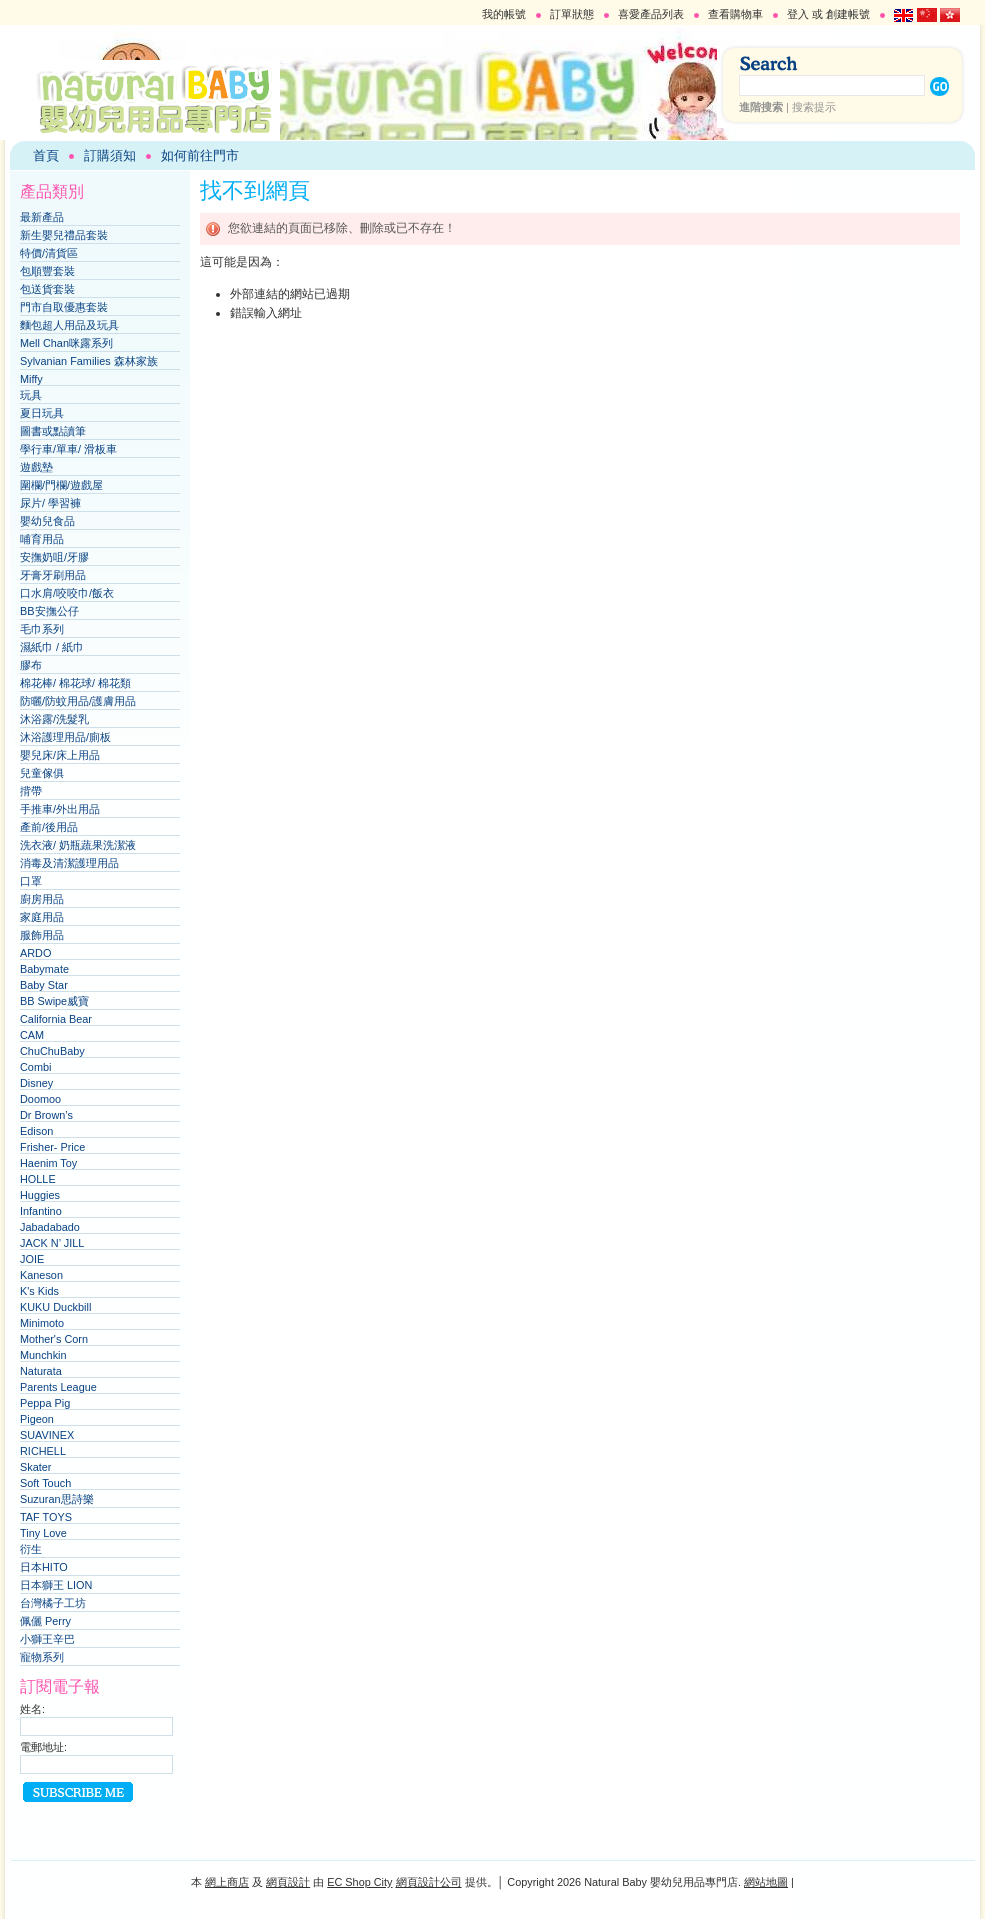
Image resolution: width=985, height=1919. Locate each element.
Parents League (58, 1387)
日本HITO (44, 1567)
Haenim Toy (48, 1163)
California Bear (56, 1019)
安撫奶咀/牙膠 (54, 557)
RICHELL (43, 1451)
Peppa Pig (45, 1403)
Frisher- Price (52, 1147)
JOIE (32, 1259)
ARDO (35, 953)
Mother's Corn (54, 1339)
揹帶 (31, 791)
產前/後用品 (49, 827)
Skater (35, 1467)
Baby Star (44, 985)
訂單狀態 (572, 14)
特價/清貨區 (49, 253)
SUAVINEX (47, 1435)
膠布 (31, 665)
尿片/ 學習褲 (50, 503)
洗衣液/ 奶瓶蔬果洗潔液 (78, 845)
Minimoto (42, 1323)
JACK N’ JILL (52, 1243)
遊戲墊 (36, 467)
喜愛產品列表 (651, 14)
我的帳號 (504, 14)
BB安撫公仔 (49, 611)
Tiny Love (43, 1533)
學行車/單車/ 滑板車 (68, 449)
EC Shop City (359, 1882)
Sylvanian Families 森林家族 (89, 361)
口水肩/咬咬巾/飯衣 (67, 593)
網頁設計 (288, 1882)
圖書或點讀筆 (53, 431)
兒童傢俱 (42, 773)
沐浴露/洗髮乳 (54, 719)
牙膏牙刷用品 (53, 575)
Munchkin (43, 1355)
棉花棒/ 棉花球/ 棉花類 (75, 683)
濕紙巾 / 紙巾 (52, 647)
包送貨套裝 (47, 289)
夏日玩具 (42, 413)
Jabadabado (50, 1227)
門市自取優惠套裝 (64, 307)
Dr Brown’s (46, 1115)
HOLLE (38, 1179)
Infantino (41, 1211)
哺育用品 (42, 539)
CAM (32, 1035)
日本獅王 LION (56, 1585)
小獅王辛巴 (47, 1639)
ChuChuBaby (52, 1051)
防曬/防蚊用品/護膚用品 (78, 701)
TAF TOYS (46, 1517)
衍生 (31, 1549)
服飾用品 (42, 935)
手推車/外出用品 (60, 809)
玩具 (31, 395)
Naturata (41, 1371)
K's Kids (39, 1291)
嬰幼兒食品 (47, 521)
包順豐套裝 (47, 271)
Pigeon (37, 1419)
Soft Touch (45, 1483)
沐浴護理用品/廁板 (65, 737)
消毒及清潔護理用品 (69, 863)
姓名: (32, 1709)
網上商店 (227, 1882)
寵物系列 (42, 1657)
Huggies (40, 1195)
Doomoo (40, 1099)
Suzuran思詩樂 (57, 1499)
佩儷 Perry (45, 1621)
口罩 (31, 881)
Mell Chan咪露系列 (66, 343)
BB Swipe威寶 (54, 1001)
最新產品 (42, 217)
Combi (35, 1067)
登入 (798, 14)
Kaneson (41, 1275)
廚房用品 (42, 899)
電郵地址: (43, 1747)
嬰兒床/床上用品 (60, 755)
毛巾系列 (42, 629)
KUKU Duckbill (55, 1307)
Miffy (31, 379)
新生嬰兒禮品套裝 (64, 235)
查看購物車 (735, 14)
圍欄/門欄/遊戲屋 (61, 485)
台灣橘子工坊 (53, 1603)
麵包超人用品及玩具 (69, 325)
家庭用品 (42, 917)
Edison (36, 1131)
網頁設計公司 (429, 1882)
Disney (36, 1083)
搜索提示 (814, 107)
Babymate (44, 969)
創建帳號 (848, 14)
